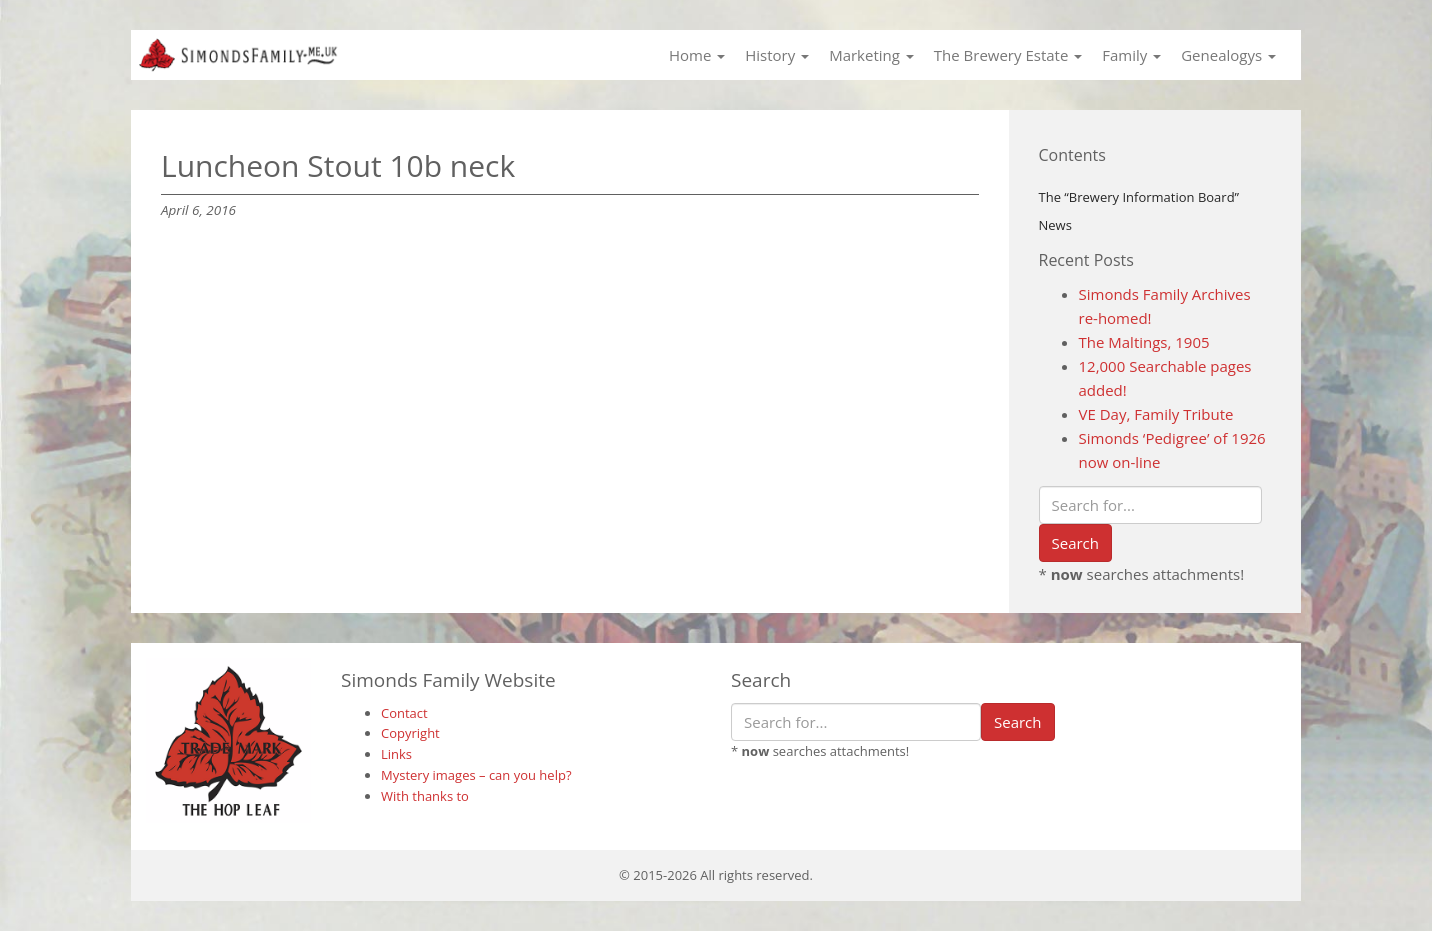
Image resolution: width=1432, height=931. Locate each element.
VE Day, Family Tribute (1156, 414)
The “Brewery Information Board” (1139, 197)
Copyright (410, 733)
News (1055, 225)
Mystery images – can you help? (476, 775)
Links (396, 754)
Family (1131, 55)
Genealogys (1228, 55)
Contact (404, 713)
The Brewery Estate (1008, 55)
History (777, 55)
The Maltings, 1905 (1144, 342)
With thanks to (425, 796)
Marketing (871, 55)
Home (697, 55)
